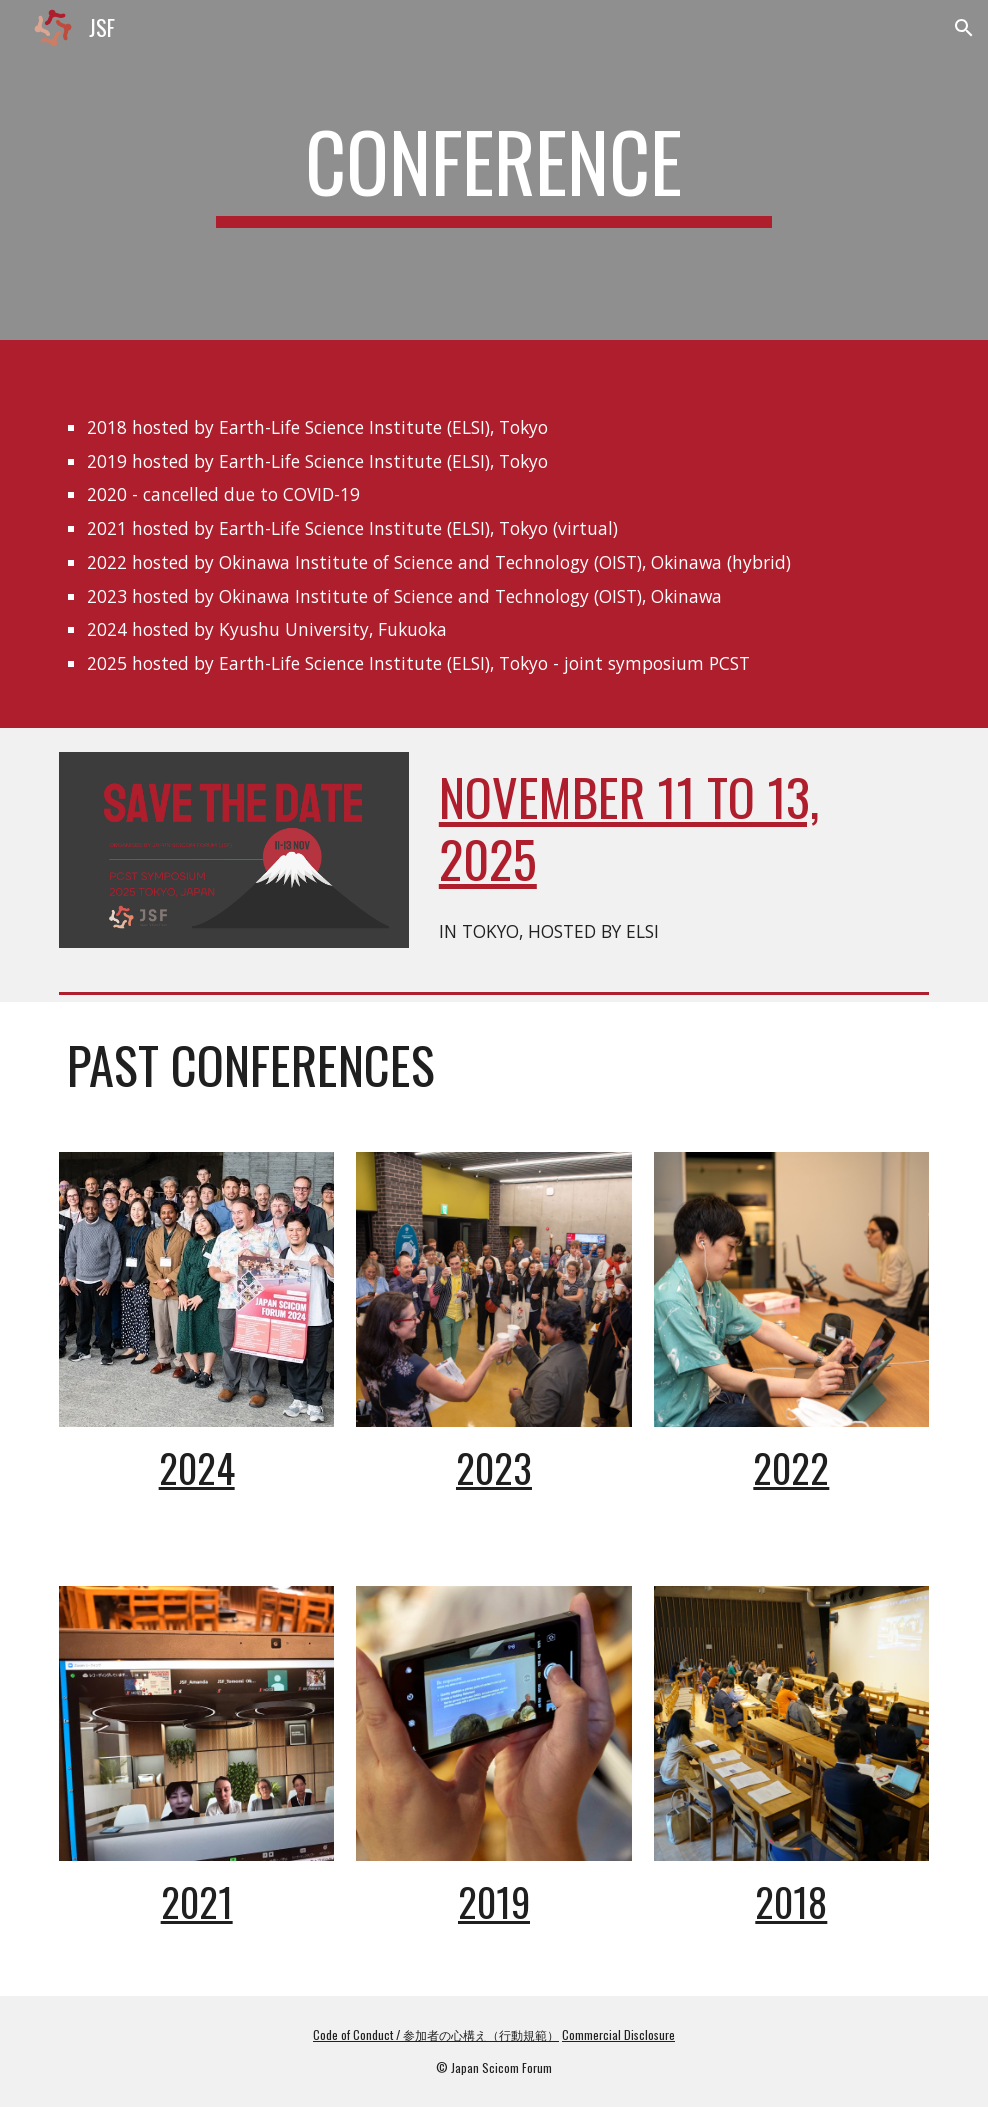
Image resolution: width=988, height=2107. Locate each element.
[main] (494, 170)
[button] (964, 28)
